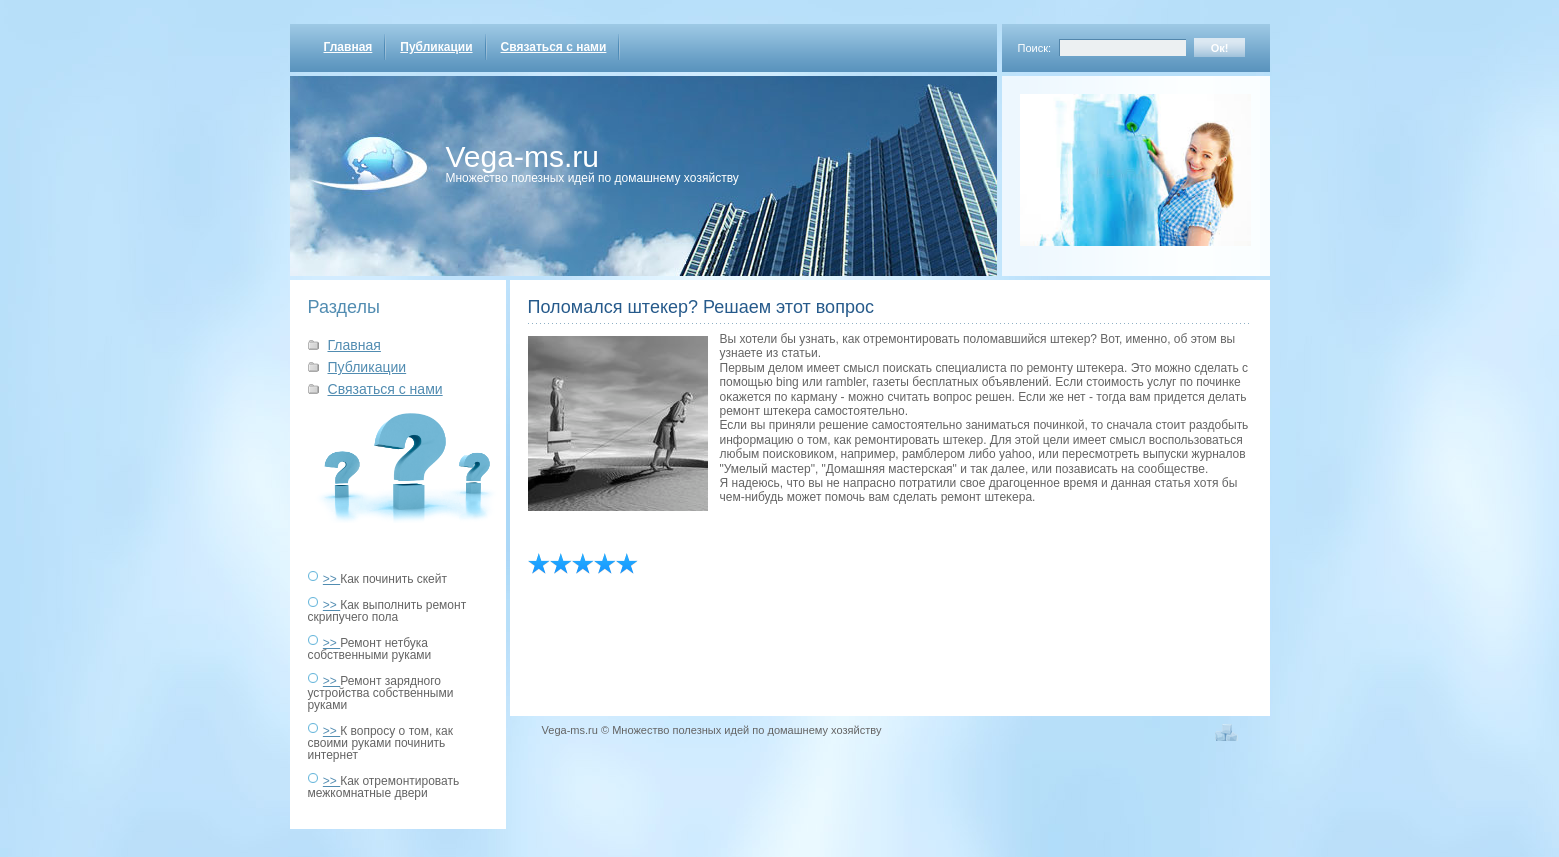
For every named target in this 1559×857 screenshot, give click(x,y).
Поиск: (1035, 48)
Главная (348, 47)
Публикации (436, 47)
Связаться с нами (554, 47)
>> (331, 579)
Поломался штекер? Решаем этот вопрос (701, 307)
